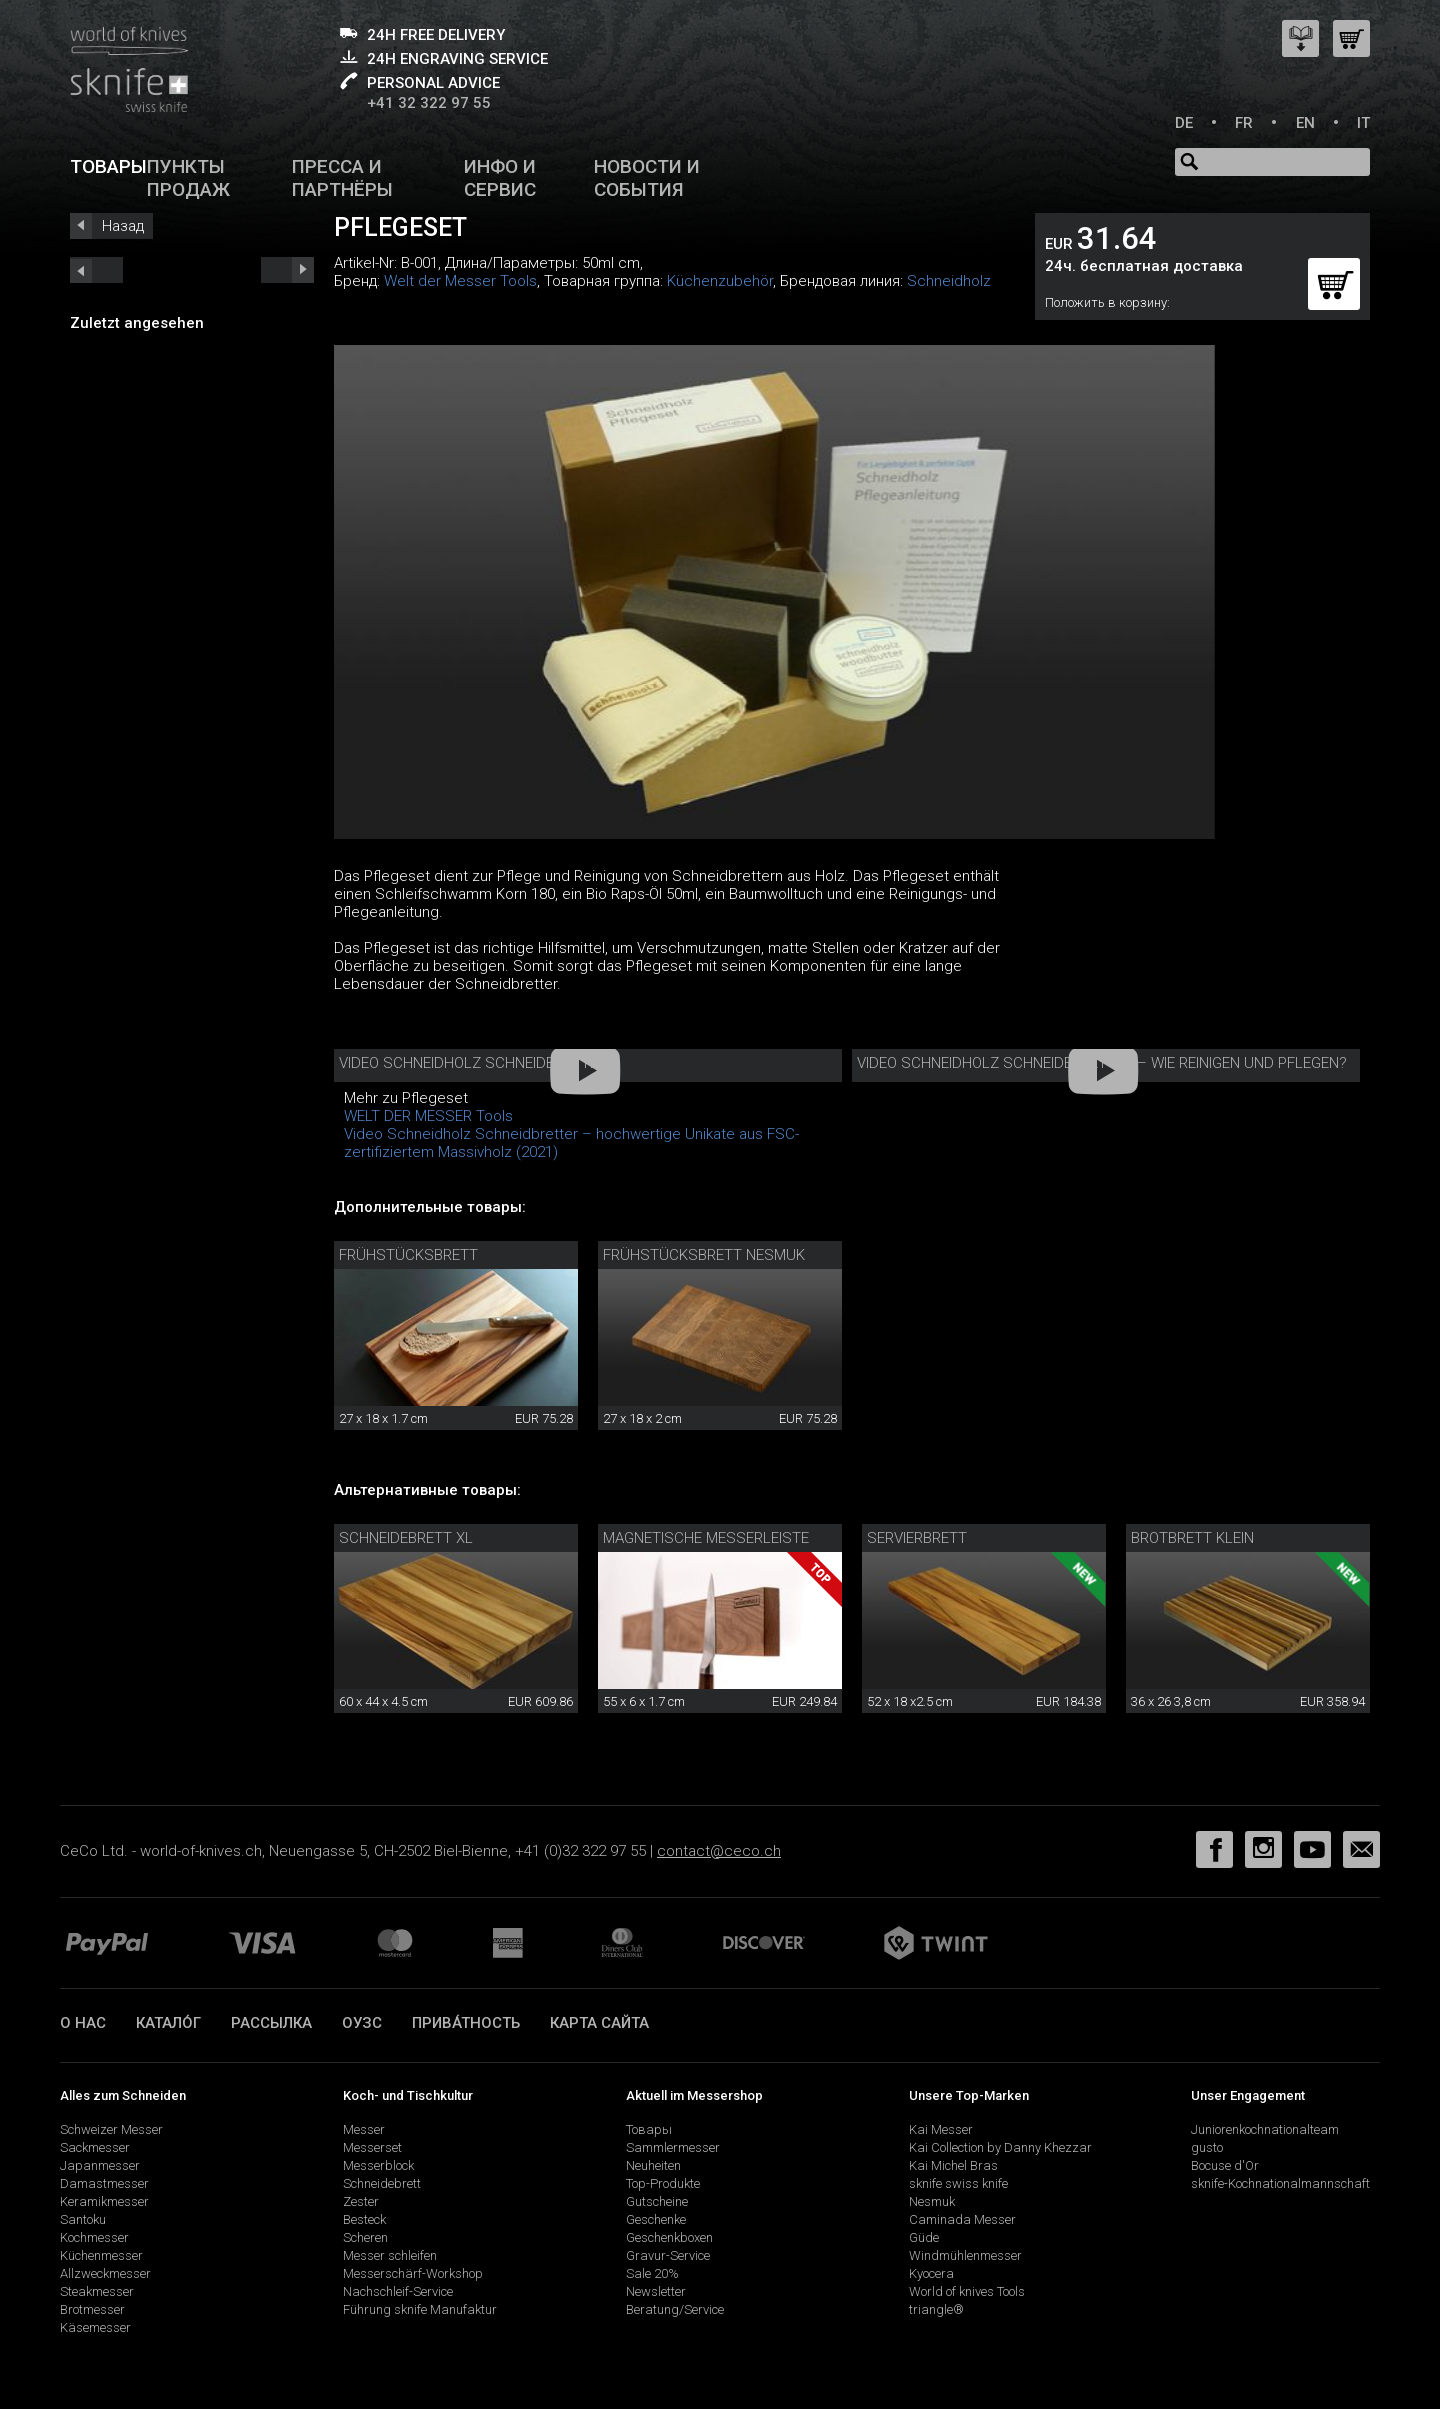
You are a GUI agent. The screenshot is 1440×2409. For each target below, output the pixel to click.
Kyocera (931, 2273)
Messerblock (378, 2165)
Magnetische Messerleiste (706, 1538)
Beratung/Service (675, 2309)
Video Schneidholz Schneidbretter (473, 1063)
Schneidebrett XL (406, 1538)
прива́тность (466, 2023)
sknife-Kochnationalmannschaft (1280, 2183)
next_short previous (96, 270)
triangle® (936, 2309)
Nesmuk (932, 2201)
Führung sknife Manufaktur (420, 2309)
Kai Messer (941, 2129)
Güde (924, 2237)
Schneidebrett (382, 2183)
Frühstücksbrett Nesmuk (704, 1255)
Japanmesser (100, 2165)
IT (1363, 123)
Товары (108, 166)
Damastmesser (104, 2183)
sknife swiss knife (958, 2183)
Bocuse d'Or (1225, 2165)
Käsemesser (95, 2327)
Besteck (364, 2219)
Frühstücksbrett (408, 1255)
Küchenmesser (101, 2255)
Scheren (365, 2237)
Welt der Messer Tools (460, 281)
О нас (83, 2023)
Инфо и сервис (500, 178)
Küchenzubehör (720, 281)
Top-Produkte (663, 2183)
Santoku (83, 2219)
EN (1305, 123)
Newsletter (656, 2291)
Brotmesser (92, 2309)
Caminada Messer (962, 2219)
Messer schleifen (390, 2255)
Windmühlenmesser (965, 2255)
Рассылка (271, 2023)
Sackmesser (95, 2147)
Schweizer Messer (111, 2129)
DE (1184, 123)
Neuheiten (653, 2165)
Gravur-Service (668, 2255)
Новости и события (647, 178)
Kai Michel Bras (953, 2165)
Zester (361, 2201)
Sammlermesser (673, 2147)
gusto (1207, 2147)
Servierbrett (917, 1538)
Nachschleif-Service (398, 2291)
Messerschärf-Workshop (413, 2273)
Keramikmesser (104, 2201)
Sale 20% (652, 2273)
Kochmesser (94, 2237)
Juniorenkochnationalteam (1265, 2129)
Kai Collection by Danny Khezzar (1000, 2147)
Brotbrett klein (1192, 1538)
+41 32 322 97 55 (429, 103)
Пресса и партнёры (342, 178)
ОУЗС (362, 2023)
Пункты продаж (188, 178)
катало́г (168, 2023)
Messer (364, 2129)
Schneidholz (949, 281)
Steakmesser (97, 2291)
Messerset (372, 2147)
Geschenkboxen (669, 2237)
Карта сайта (599, 2023)
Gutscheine (657, 2201)
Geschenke (656, 2219)
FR (1244, 123)
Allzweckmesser (105, 2273)
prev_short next (287, 270)
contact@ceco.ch (719, 1851)
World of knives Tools (967, 2291)
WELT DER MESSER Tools (428, 1116)
